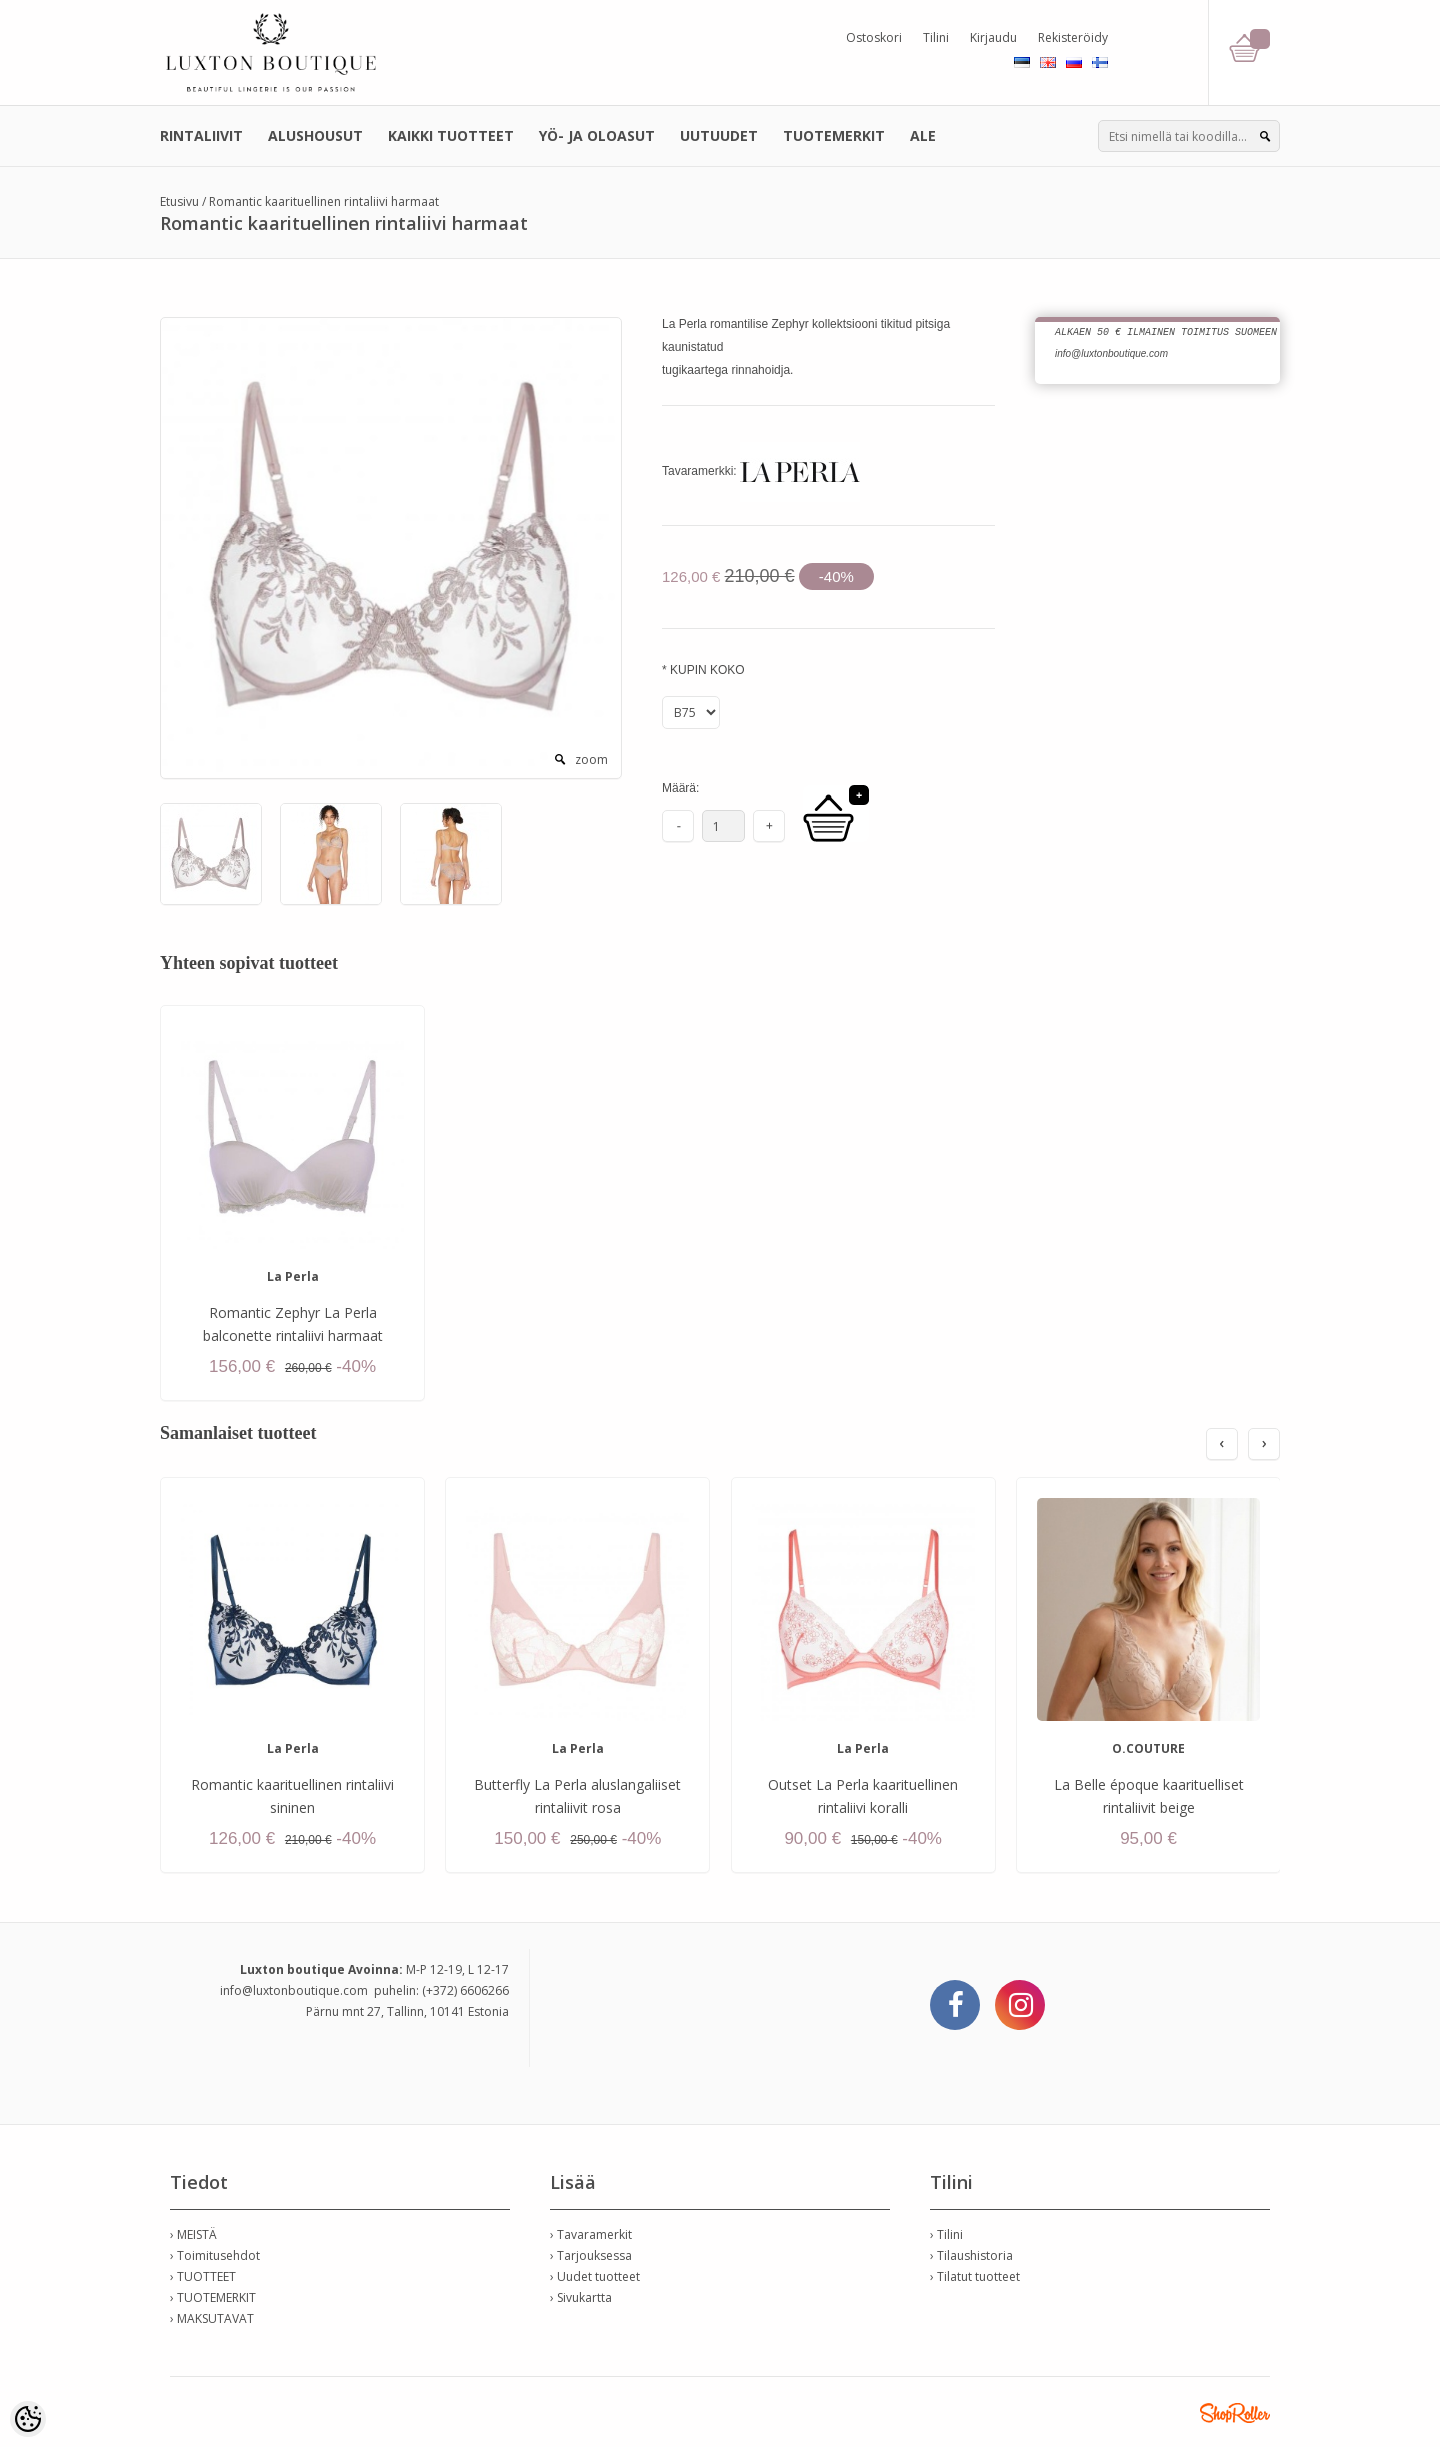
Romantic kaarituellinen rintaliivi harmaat (324, 201)
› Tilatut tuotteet (975, 2276)
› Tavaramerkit (591, 2234)
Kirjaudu (993, 37)
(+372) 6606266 (465, 1990)
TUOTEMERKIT (834, 135)
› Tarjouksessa (591, 2255)
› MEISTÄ (193, 2234)
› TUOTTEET (203, 2276)
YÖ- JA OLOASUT (597, 135)
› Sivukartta (581, 2297)
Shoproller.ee (1235, 2413)
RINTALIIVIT (201, 135)
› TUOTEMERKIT (213, 2297)
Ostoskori (874, 37)
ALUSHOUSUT (315, 135)
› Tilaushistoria (971, 2255)
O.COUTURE (1148, 1748)
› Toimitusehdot (215, 2255)
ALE (923, 135)
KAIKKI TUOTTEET (451, 135)
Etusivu (179, 201)
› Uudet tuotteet (595, 2276)
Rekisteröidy (1073, 37)
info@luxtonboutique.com (294, 1990)
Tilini (936, 37)
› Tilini (946, 2234)
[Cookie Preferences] (28, 2419)
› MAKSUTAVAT (212, 2318)
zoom (591, 759)
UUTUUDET (719, 135)
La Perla (293, 1276)
